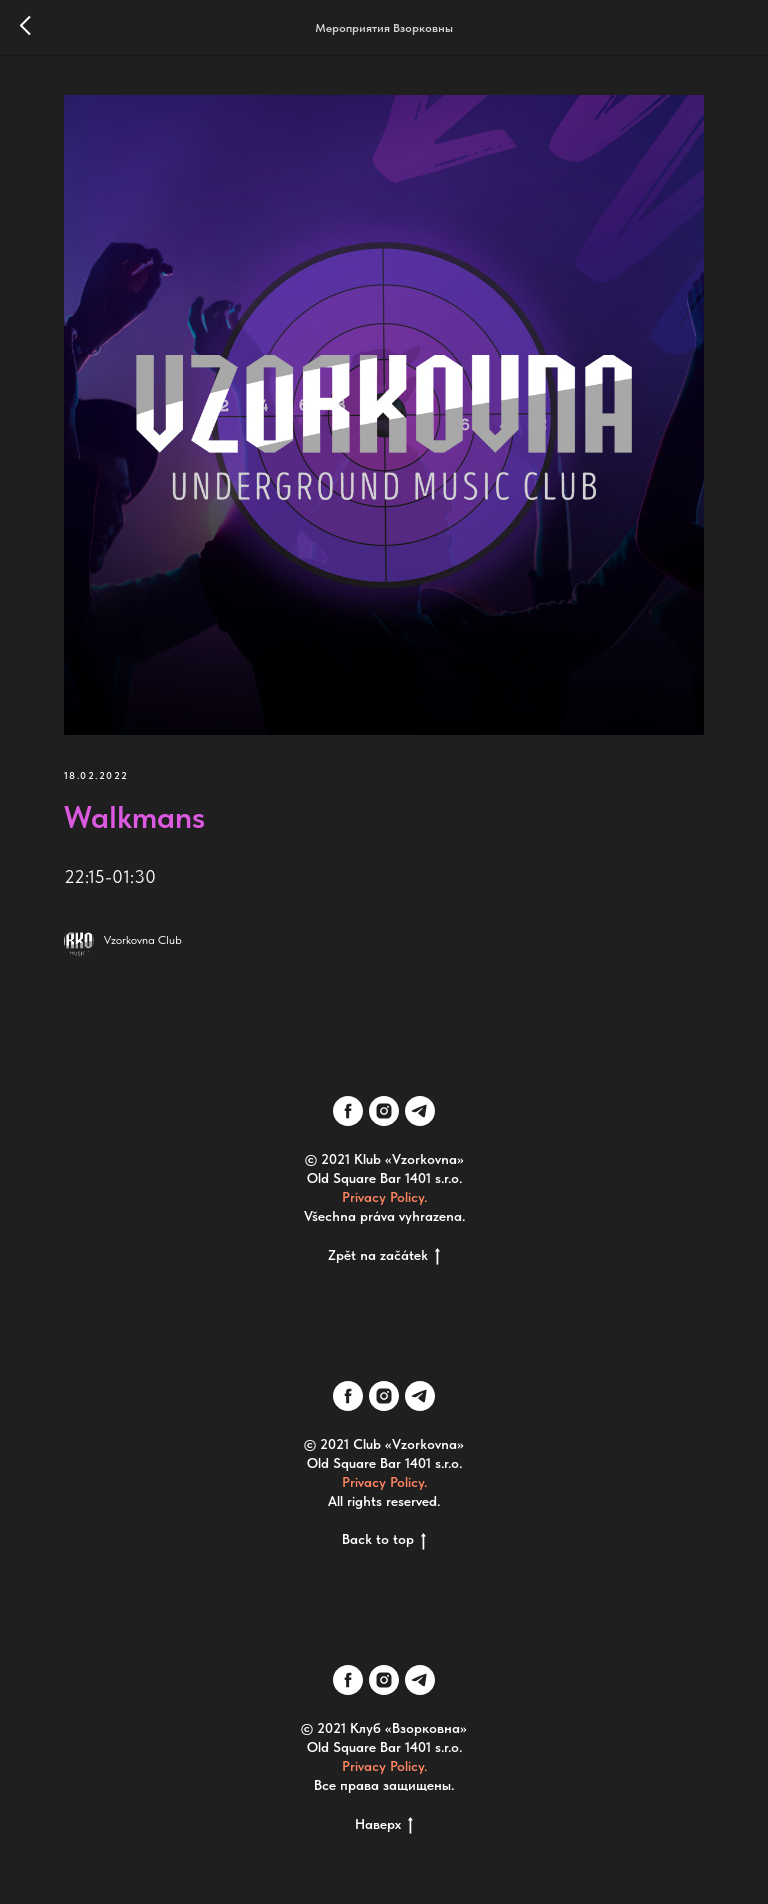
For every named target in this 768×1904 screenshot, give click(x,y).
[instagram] (384, 1111)
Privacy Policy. (384, 1197)
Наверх (384, 1825)
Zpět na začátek (384, 1256)
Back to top (384, 1540)
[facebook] (348, 1111)
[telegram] (420, 1111)
